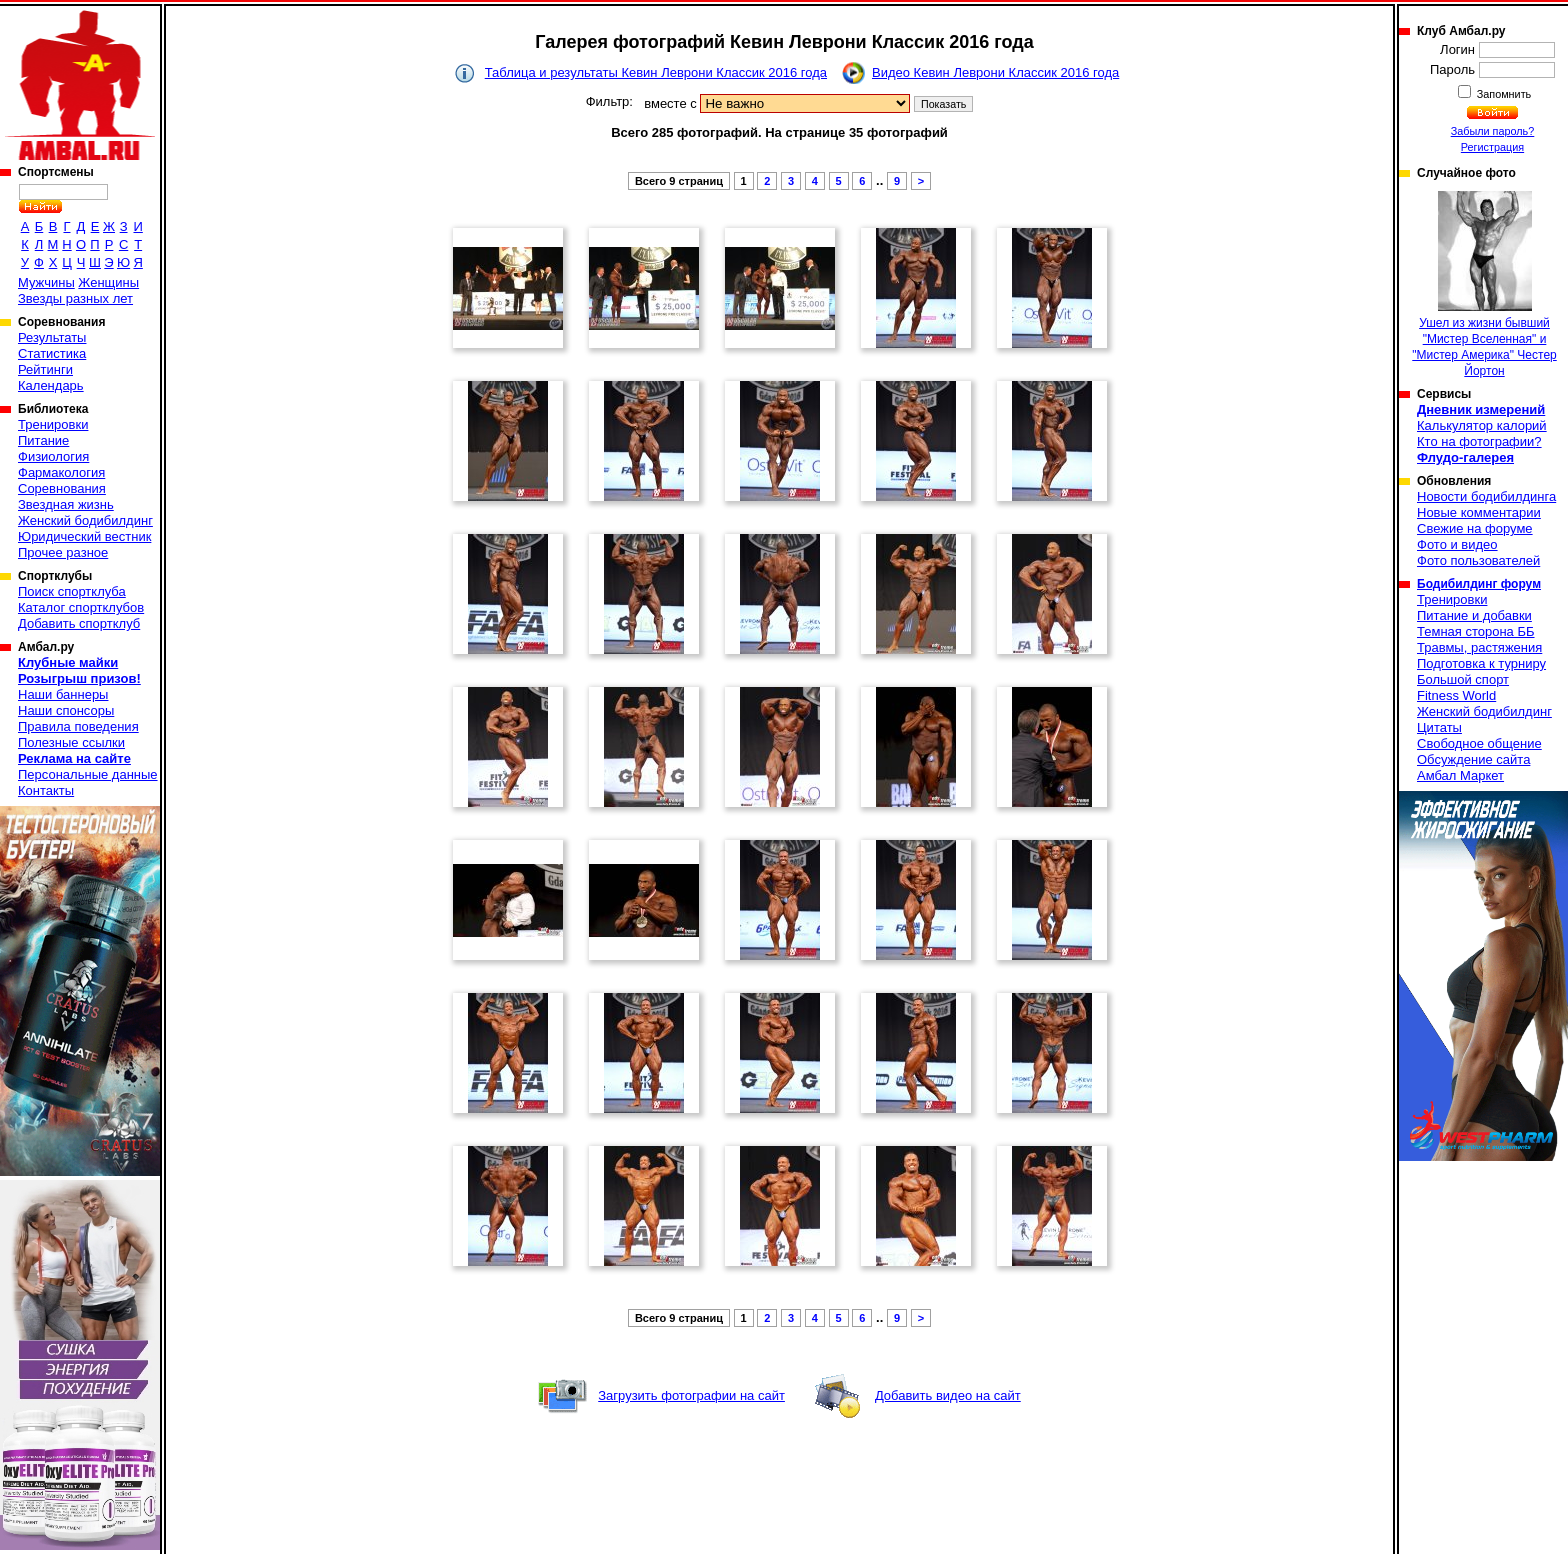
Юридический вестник (84, 536)
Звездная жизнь (66, 504)
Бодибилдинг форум (1479, 584)
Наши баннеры (63, 694)
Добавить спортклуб (79, 623)
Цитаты (1439, 727)
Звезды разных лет (75, 298)
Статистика (52, 353)
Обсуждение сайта (1473, 759)
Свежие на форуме (1475, 528)
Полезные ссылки (71, 742)
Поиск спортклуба (72, 591)
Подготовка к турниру (1481, 663)
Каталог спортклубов (81, 607)
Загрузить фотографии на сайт (691, 1395)
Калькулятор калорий (1482, 425)
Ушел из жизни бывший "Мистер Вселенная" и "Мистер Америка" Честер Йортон (1484, 284)
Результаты (52, 337)
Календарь (51, 385)
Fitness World (1456, 695)
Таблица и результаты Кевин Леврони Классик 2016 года (656, 72)
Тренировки (53, 424)
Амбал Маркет (1460, 775)
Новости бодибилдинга (1486, 496)
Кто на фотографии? (1479, 441)
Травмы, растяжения (1479, 647)
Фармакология (61, 472)
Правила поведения (78, 726)
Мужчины (46, 282)
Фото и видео (1457, 544)
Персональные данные (88, 774)
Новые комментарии (1479, 512)
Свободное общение (1479, 743)
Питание (43, 440)
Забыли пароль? (1493, 131)
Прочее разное (63, 552)
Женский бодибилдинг (85, 520)
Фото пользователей (1478, 560)
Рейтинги (45, 369)
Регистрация (1492, 147)
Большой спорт (1463, 679)
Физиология (53, 456)
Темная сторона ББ (1476, 631)
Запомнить (1503, 94)
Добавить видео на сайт (948, 1395)
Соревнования (62, 488)
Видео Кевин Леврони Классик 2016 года (995, 72)
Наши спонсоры (66, 710)
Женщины (108, 282)
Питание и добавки (1474, 615)
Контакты (46, 790)
